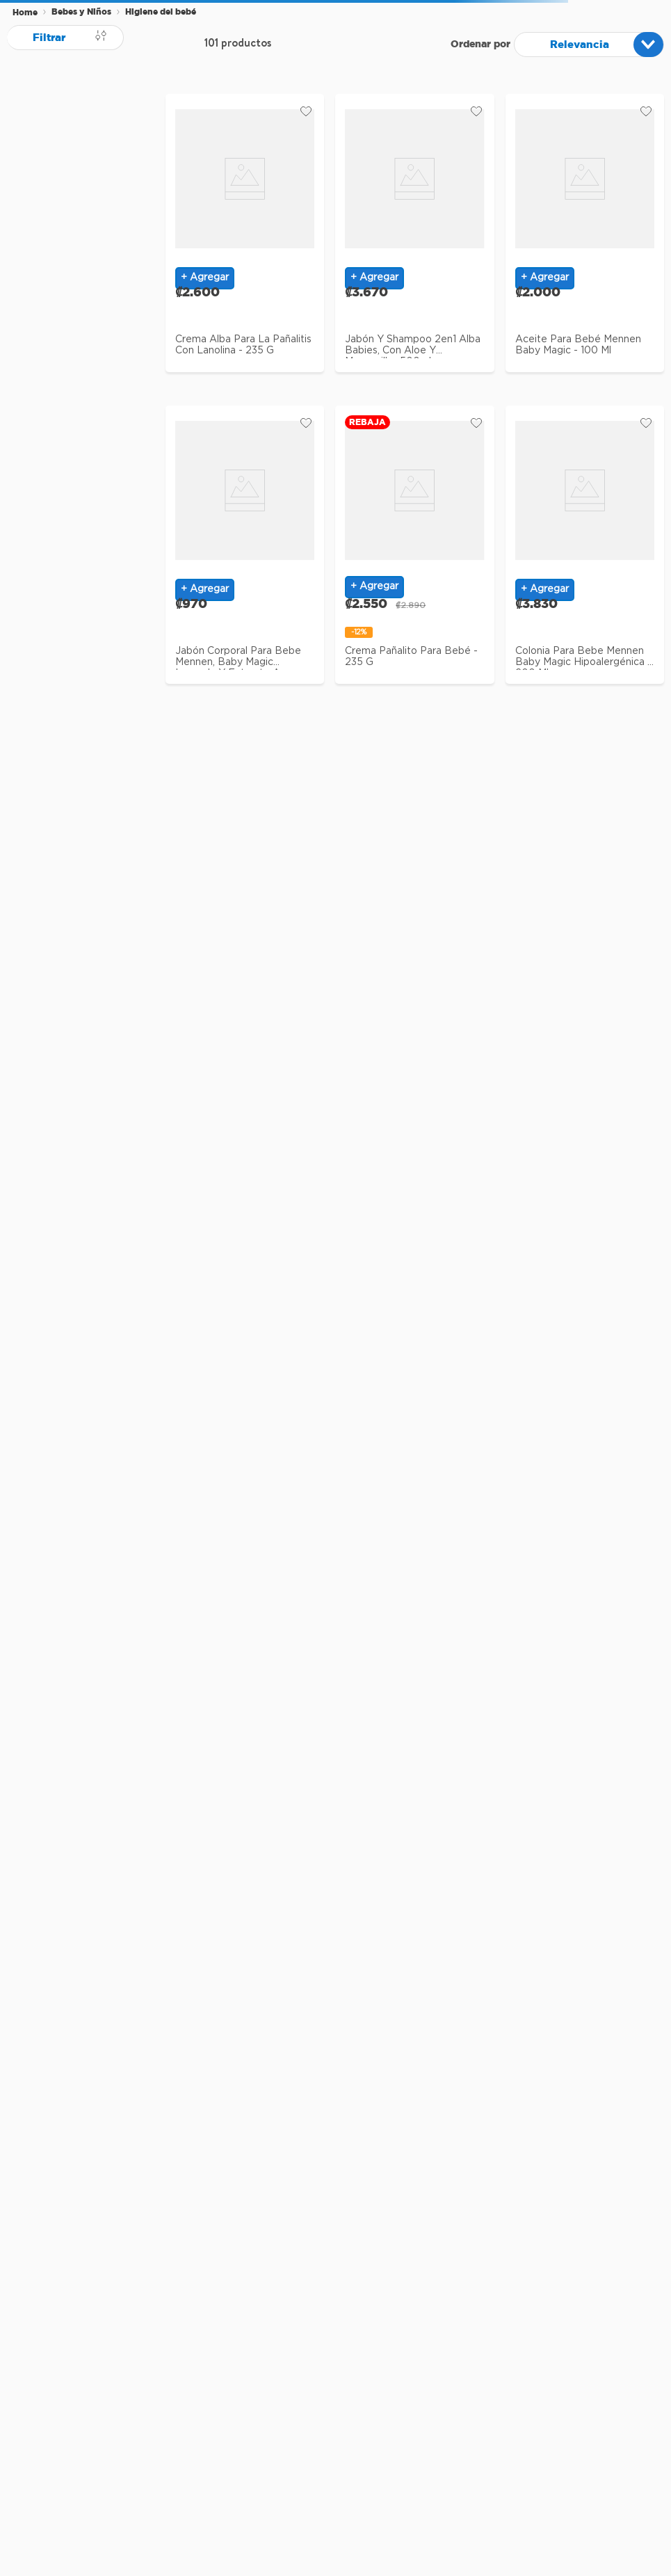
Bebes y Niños (81, 11)
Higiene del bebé (160, 11)
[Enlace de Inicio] (25, 12)
